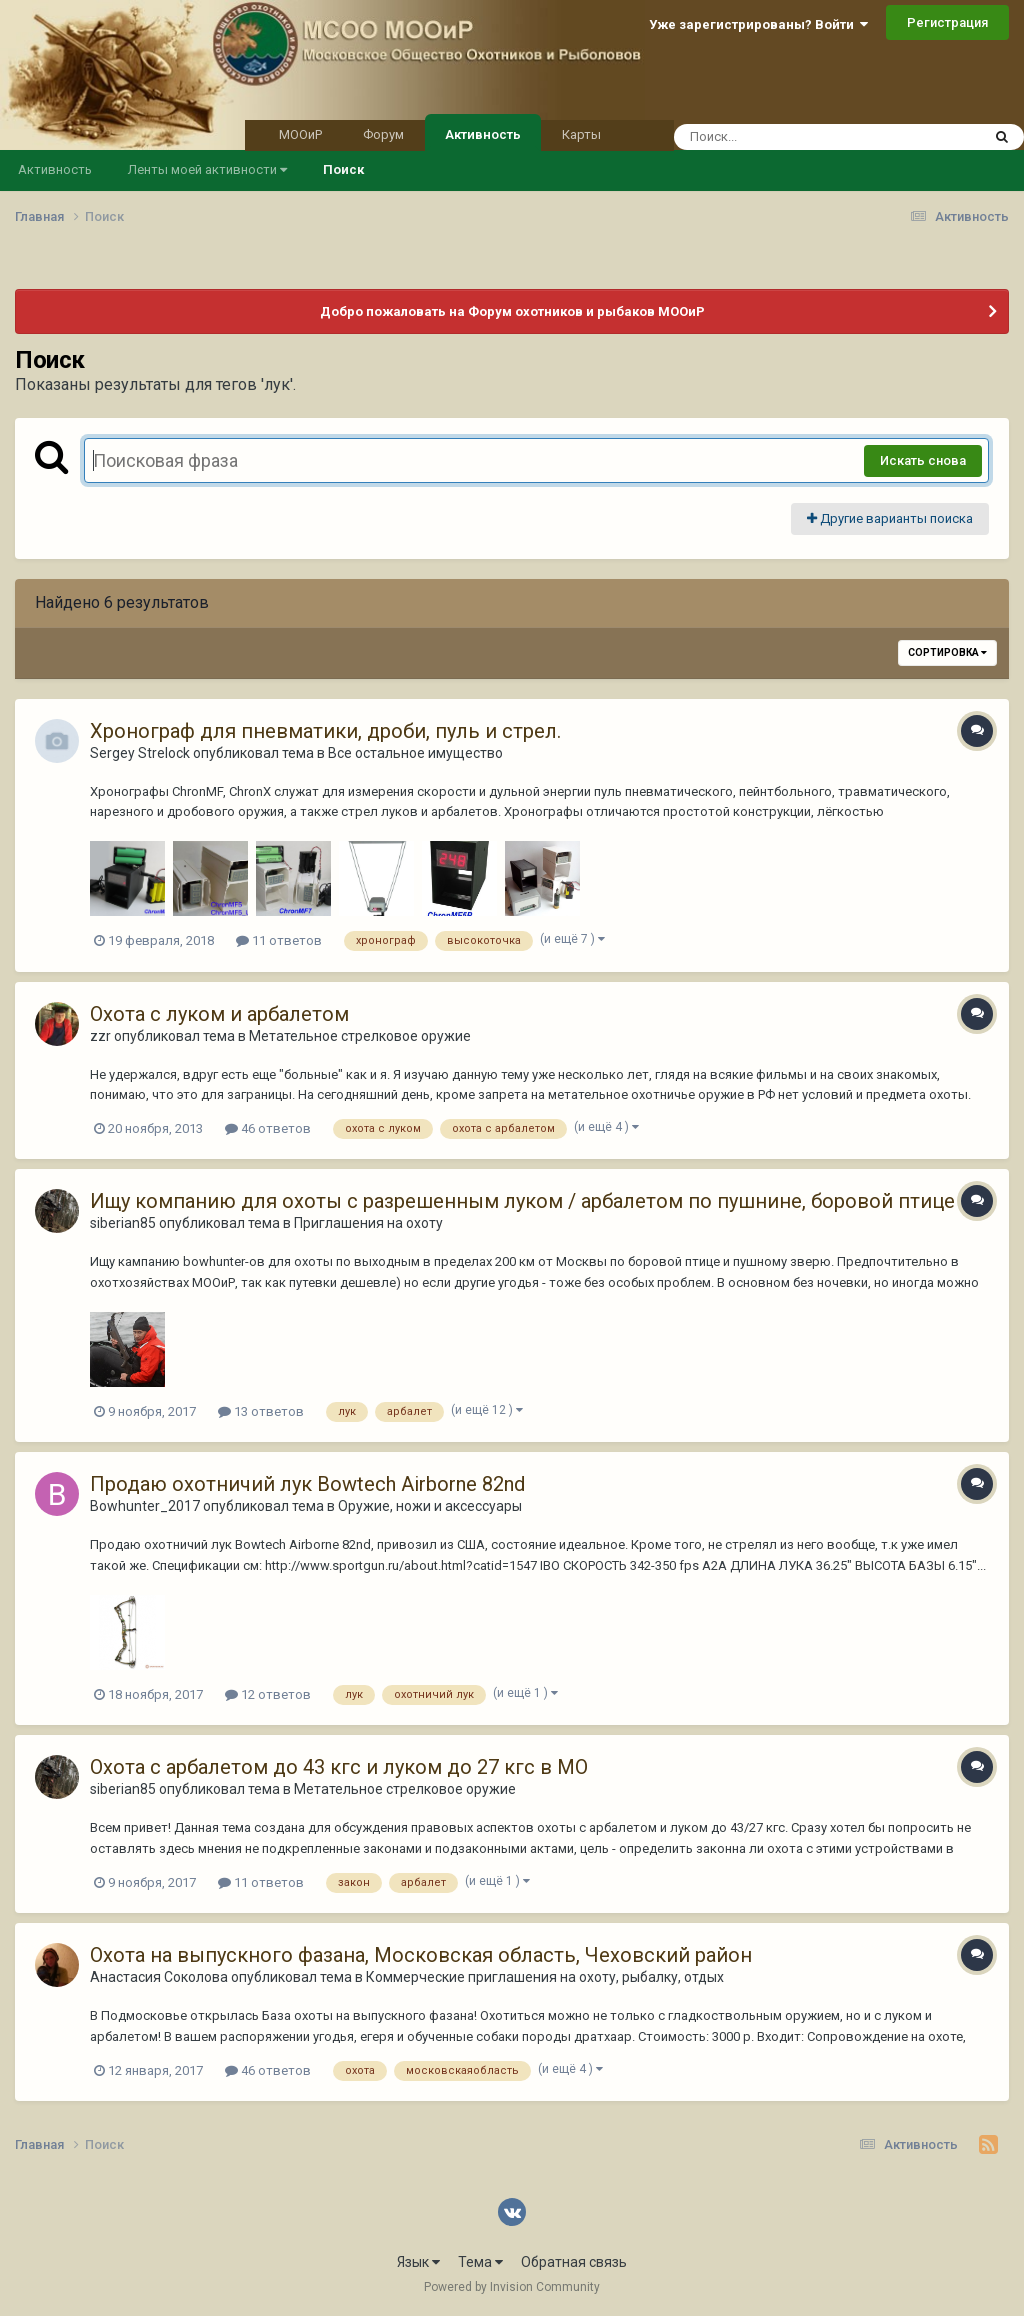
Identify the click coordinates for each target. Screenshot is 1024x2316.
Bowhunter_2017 (145, 1506)
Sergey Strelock (140, 753)
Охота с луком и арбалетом (219, 1014)
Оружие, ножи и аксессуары (430, 1506)
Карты (581, 134)
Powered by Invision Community (512, 2287)
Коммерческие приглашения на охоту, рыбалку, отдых (545, 1977)
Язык (418, 2262)
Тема (480, 2262)
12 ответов (268, 1694)
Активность (483, 133)
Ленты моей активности (207, 169)
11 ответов (279, 940)
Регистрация (947, 22)
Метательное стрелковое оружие (360, 1036)
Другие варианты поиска (890, 518)
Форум (383, 134)
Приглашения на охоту (368, 1223)
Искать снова (923, 460)
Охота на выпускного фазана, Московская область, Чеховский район (421, 1955)
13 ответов (261, 1411)
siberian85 (123, 1223)
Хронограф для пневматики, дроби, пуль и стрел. (325, 731)
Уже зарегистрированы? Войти (758, 24)
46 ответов (268, 1128)
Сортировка (947, 652)
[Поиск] (789, 137)
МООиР (300, 134)
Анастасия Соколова (159, 1977)
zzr (100, 1036)
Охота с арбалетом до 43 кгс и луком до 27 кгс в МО (339, 1767)
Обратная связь (574, 2262)
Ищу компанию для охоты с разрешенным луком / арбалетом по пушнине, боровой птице (522, 1201)
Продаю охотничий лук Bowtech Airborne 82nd (307, 1484)
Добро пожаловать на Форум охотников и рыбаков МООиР (512, 311)
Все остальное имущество (415, 753)
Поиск (343, 169)
